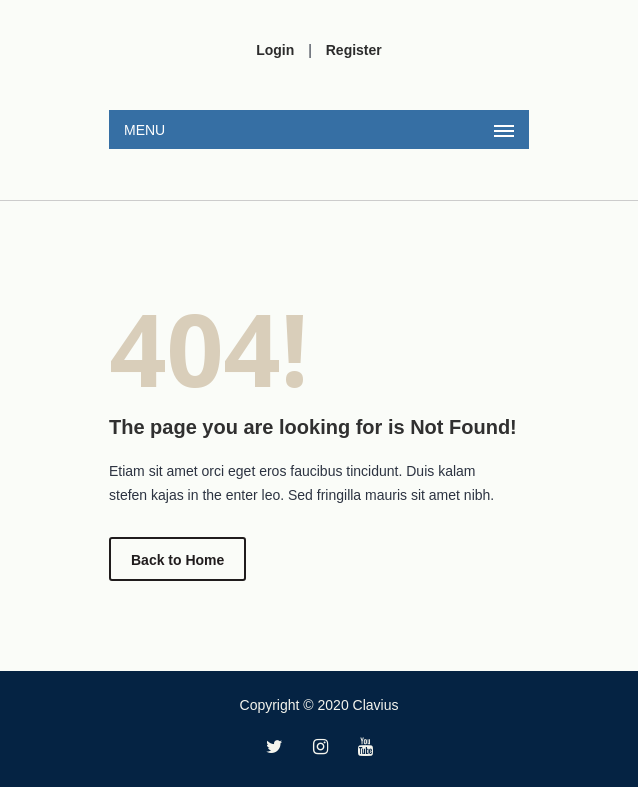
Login (275, 50)
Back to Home (177, 560)
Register (354, 50)
